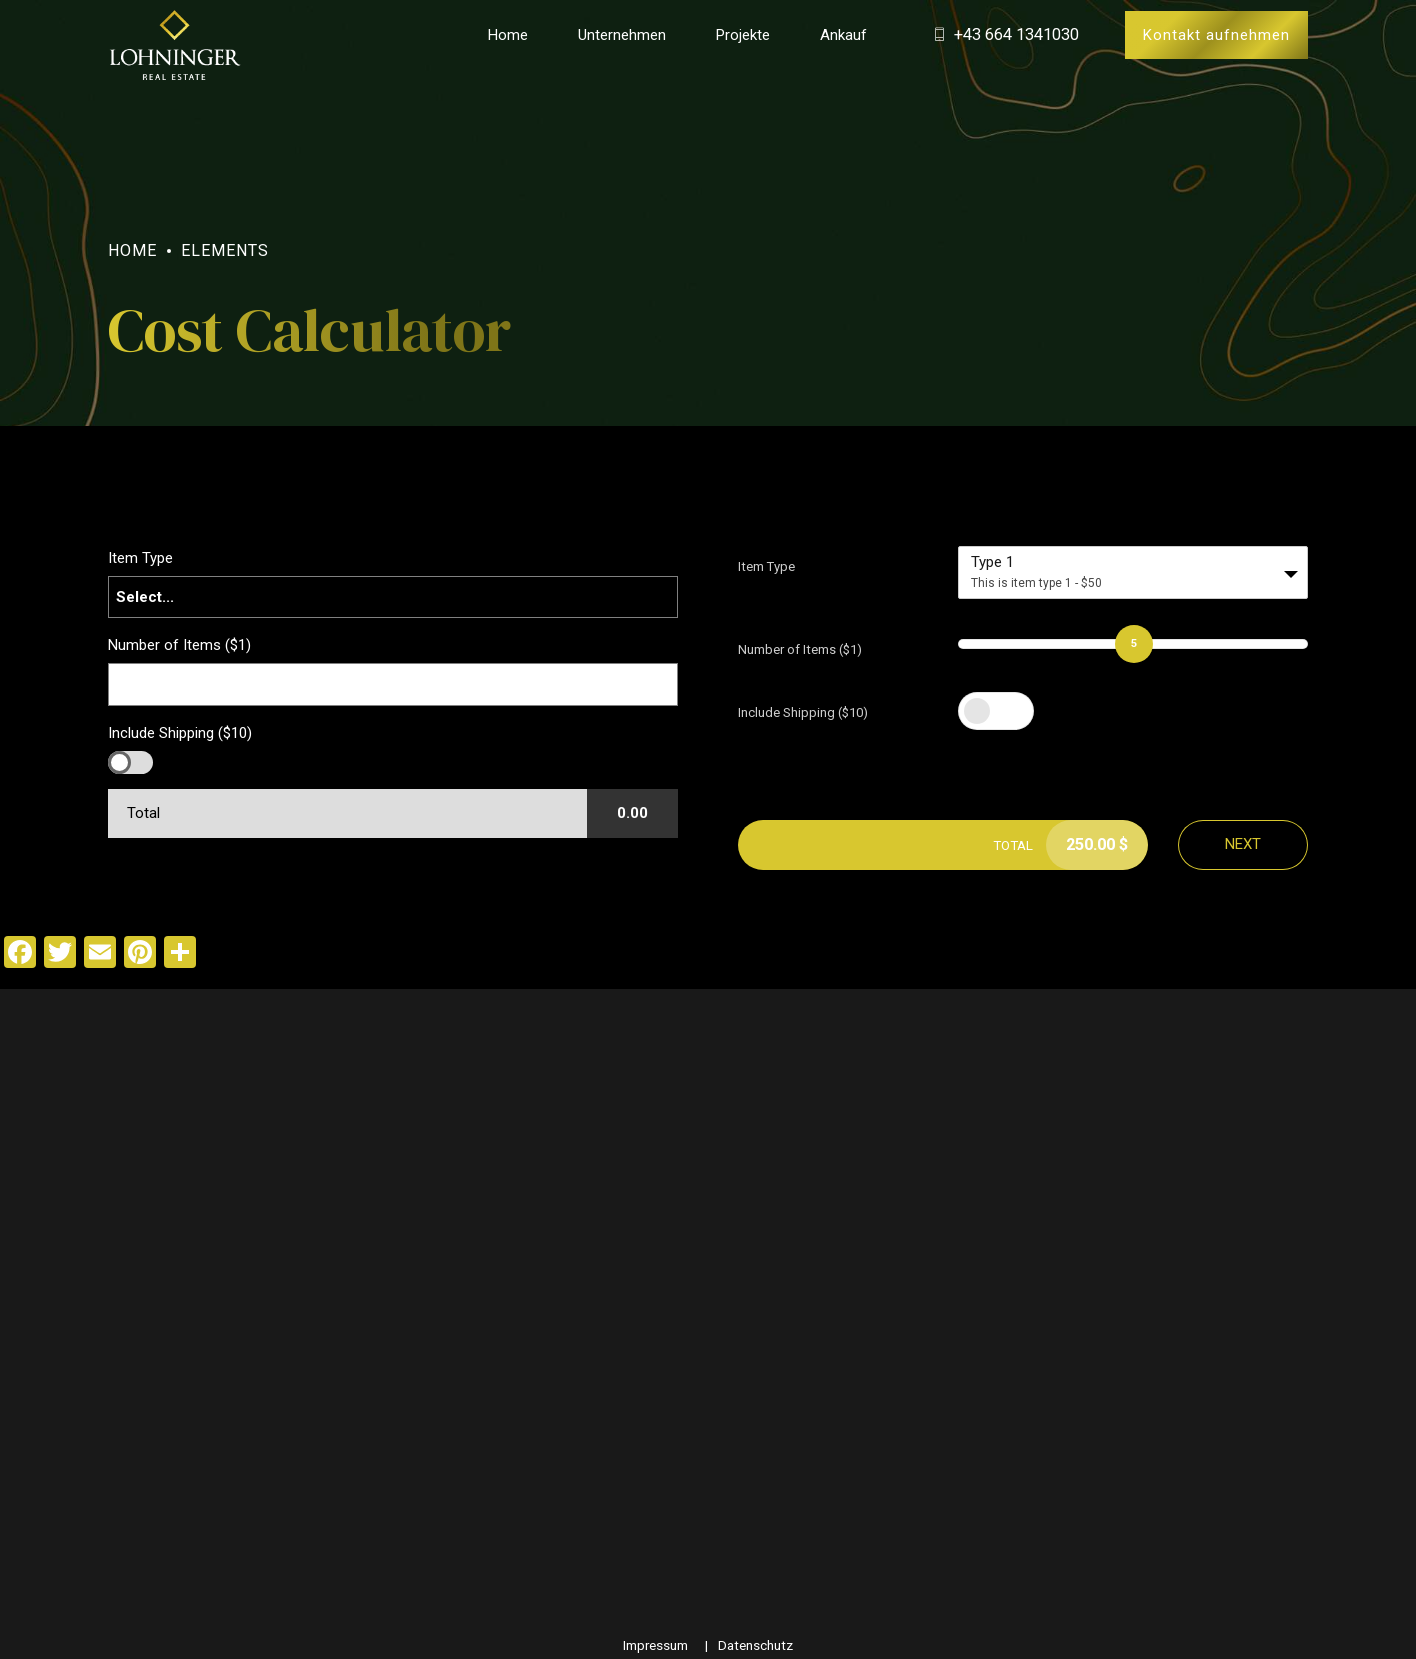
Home (508, 35)
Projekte (743, 35)
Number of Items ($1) (800, 649)
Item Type (766, 566)
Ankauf (843, 35)
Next (1243, 844)
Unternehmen (622, 35)
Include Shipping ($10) (803, 712)
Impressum (655, 1645)
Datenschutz (755, 1645)
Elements (225, 250)
